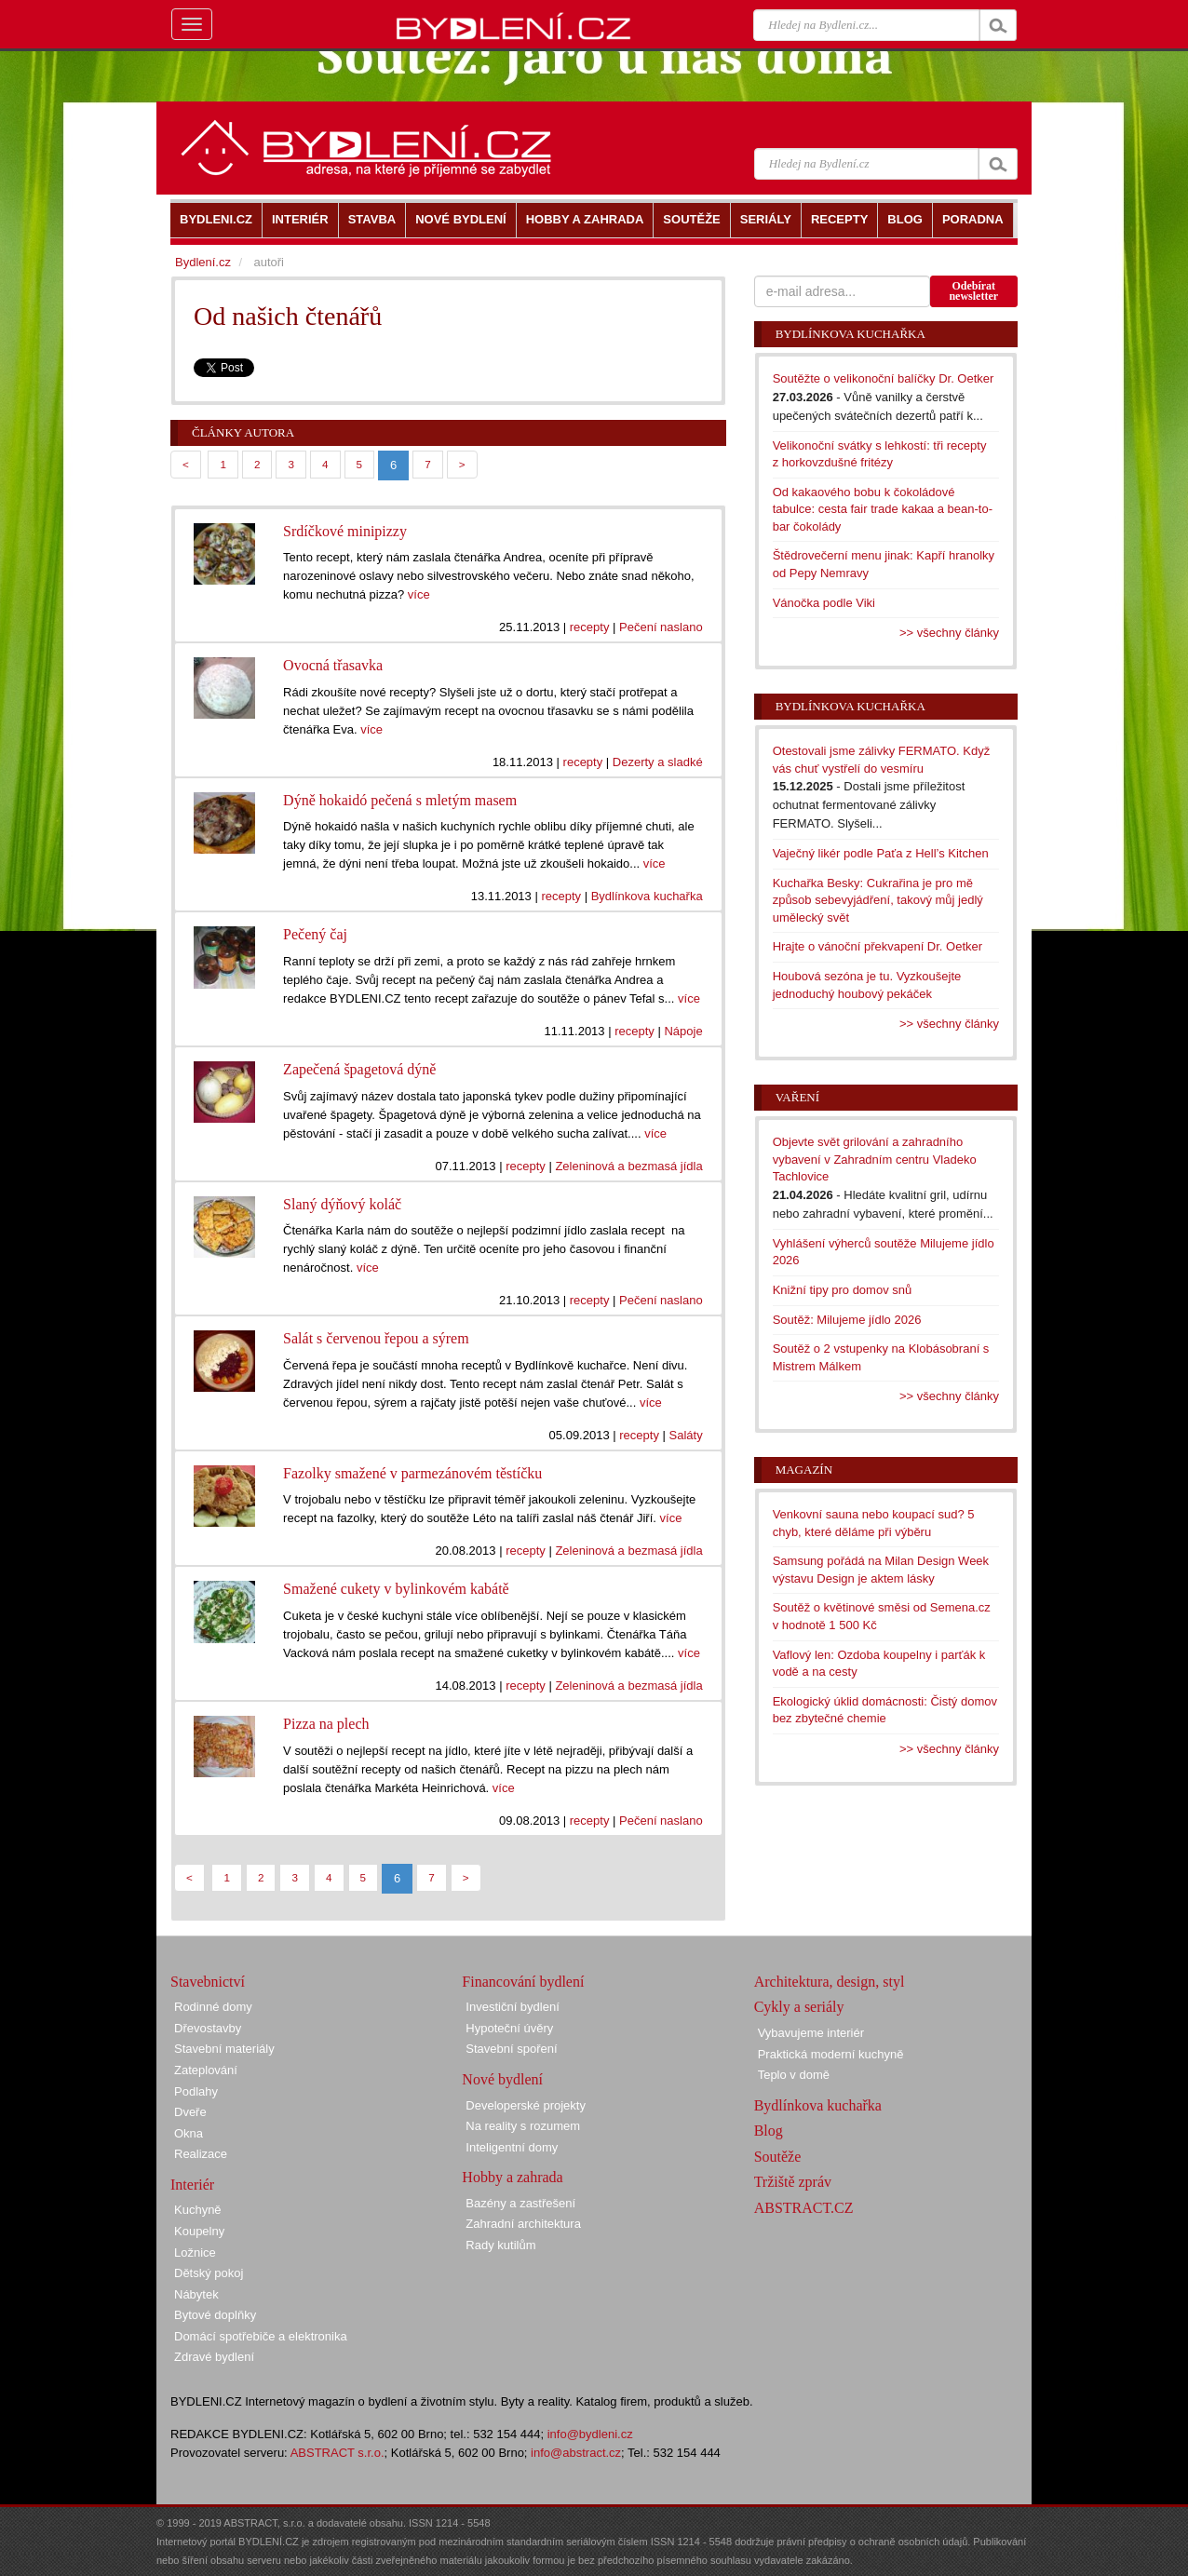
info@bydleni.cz (590, 2434)
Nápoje (683, 1031)
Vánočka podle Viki (824, 603)
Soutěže (778, 2157)
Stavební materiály (224, 2049)
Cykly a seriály (799, 2007)
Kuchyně (198, 2210)
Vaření (797, 1097)
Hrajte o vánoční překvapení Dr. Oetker (877, 946)
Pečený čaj (315, 934)
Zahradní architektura (523, 2224)
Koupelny (199, 2231)
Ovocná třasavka (333, 665)
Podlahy (196, 2091)
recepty (590, 627)
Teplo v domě (794, 2075)
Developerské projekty (526, 2105)
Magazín (804, 1470)
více (419, 594)
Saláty (686, 1435)
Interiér (192, 2184)
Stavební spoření (511, 2049)
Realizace (200, 2154)
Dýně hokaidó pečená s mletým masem (400, 800)
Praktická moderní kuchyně (831, 2054)
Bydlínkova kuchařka (647, 896)
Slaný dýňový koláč (342, 1204)
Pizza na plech (326, 1724)
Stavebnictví (207, 1981)
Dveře (190, 2112)
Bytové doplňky (215, 2315)
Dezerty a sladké (658, 762)
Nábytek (196, 2294)
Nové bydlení (502, 2079)
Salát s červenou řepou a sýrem (375, 1338)
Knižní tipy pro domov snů (842, 1290)
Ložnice (195, 2252)
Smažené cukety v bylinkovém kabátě (396, 1589)
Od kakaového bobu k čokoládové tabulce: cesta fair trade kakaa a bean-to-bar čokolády (882, 509)
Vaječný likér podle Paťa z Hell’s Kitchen (881, 853)
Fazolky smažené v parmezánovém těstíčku (412, 1473)
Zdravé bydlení (214, 2357)
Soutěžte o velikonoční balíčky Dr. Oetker (883, 378)
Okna (188, 2133)
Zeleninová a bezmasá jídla (628, 1166)
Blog (768, 2130)
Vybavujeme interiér (811, 2033)
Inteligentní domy (512, 2147)
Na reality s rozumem (523, 2126)
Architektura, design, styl (829, 1981)
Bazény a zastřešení (520, 2203)
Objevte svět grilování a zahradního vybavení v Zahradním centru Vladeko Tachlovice (875, 1159)
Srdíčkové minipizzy (345, 531)
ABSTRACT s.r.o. (337, 2453)
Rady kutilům (500, 2245)
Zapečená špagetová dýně (359, 1069)
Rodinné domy (213, 2007)
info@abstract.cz (576, 2453)
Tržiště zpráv (792, 2182)
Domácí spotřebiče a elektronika (260, 2336)
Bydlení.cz (203, 262)
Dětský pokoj (208, 2273)
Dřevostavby (207, 2028)
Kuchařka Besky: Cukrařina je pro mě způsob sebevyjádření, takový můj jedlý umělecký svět (878, 900)
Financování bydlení (523, 1981)
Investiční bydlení (512, 2007)
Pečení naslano (661, 627)
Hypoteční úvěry (509, 2028)
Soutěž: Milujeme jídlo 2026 (847, 1320)
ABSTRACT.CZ (804, 2208)
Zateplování (205, 2070)
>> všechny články (949, 633)
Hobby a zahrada (512, 2177)
